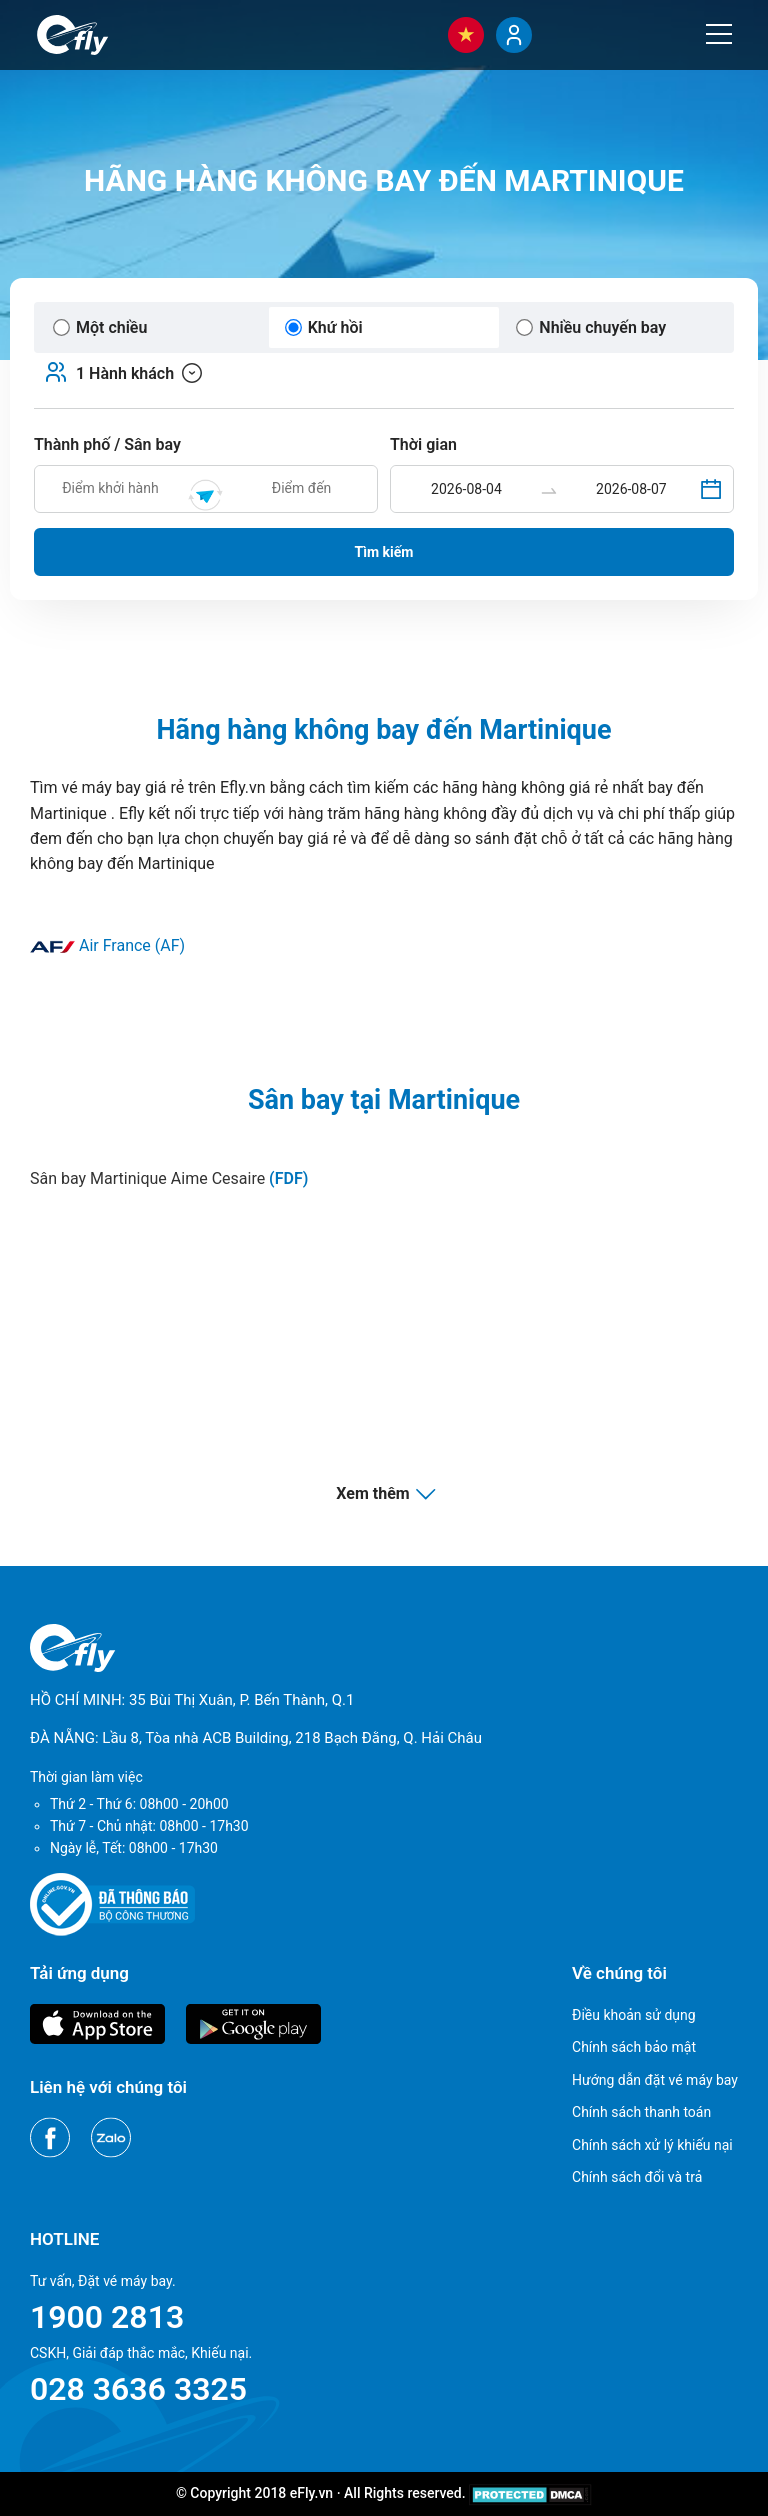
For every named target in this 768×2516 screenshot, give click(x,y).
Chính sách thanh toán (641, 2112)
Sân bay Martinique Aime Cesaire (169, 1178)
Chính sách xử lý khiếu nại (652, 2145)
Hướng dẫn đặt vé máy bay (655, 2080)
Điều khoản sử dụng (634, 2015)
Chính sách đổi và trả (637, 2177)
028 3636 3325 (138, 2389)
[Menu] (719, 34)
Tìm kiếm (384, 552)
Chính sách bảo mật (634, 2047)
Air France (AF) (107, 945)
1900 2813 (107, 2317)
